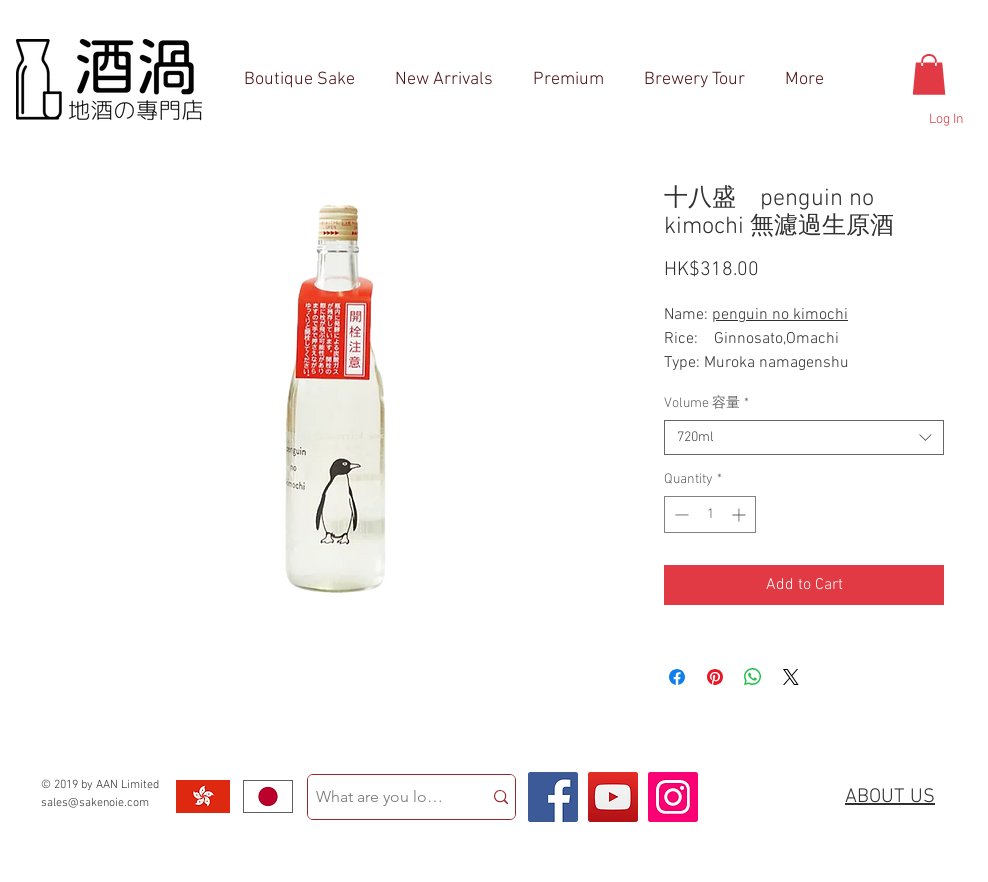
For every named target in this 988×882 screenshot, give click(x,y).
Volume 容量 (706, 403)
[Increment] (740, 514)
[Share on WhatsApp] (753, 677)
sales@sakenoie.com (95, 803)
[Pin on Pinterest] (715, 677)
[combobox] (804, 437)
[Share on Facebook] (677, 677)
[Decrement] (679, 514)
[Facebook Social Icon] (553, 797)
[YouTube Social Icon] (613, 797)
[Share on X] (791, 677)
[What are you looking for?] (380, 797)
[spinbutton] (710, 514)
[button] (929, 74)
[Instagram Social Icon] (673, 797)
